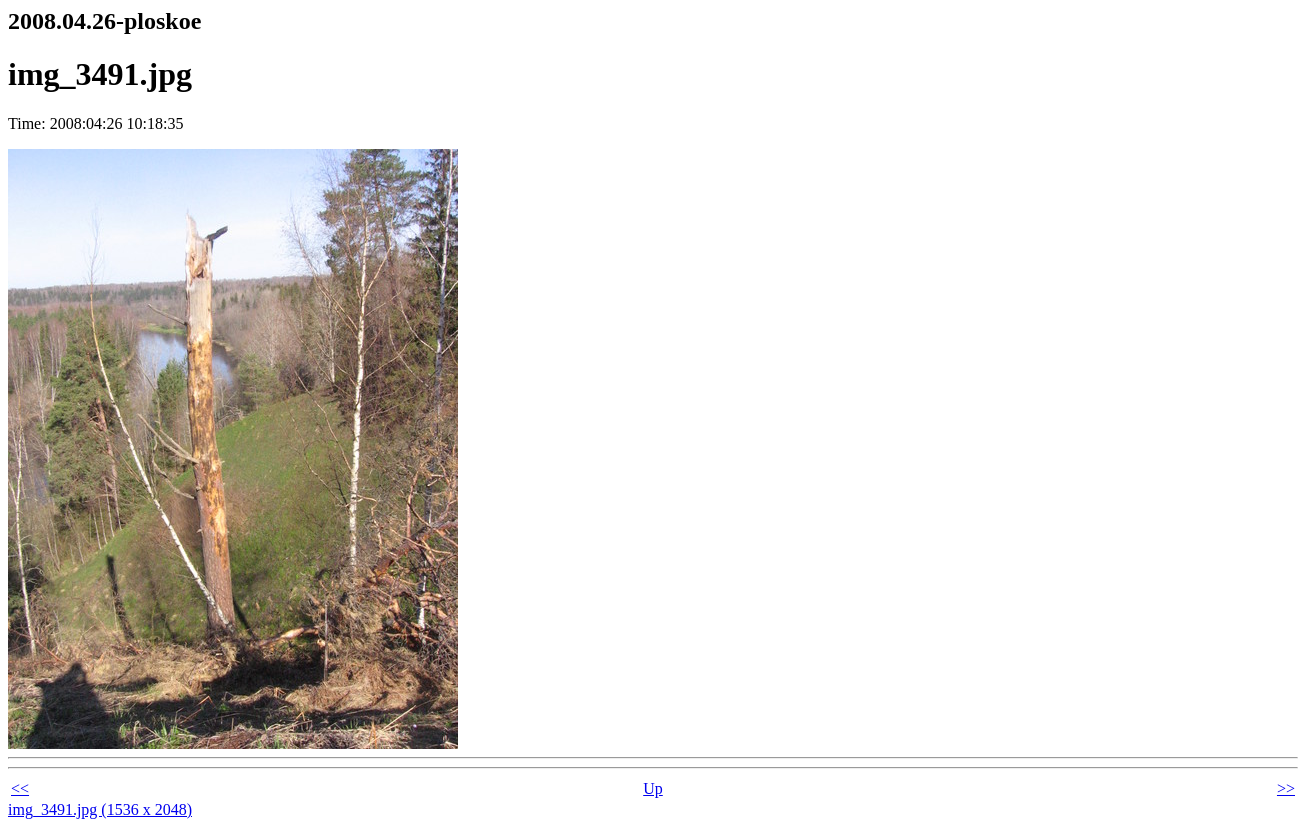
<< (20, 788)
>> (1286, 788)
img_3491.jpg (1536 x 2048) (100, 809)
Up (653, 788)
